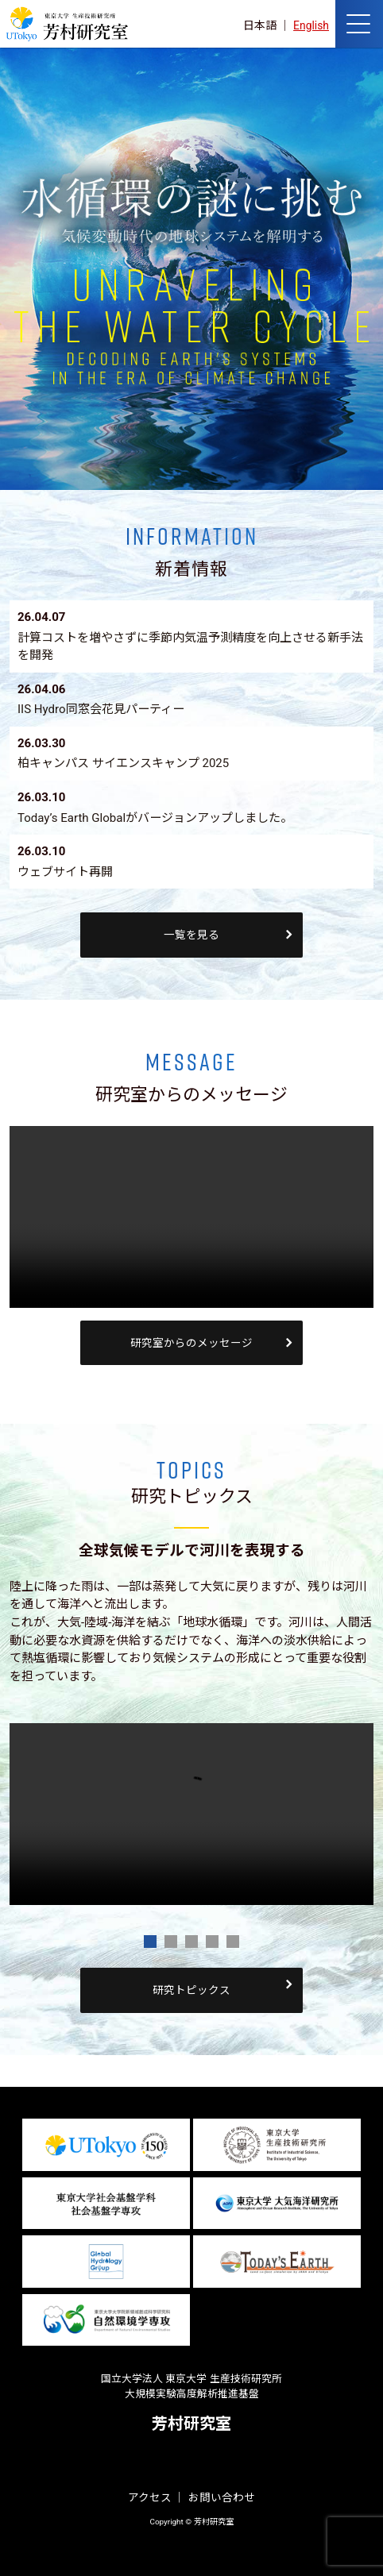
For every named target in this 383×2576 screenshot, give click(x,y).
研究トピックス (191, 1990)
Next (353, 1732)
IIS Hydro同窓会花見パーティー (100, 709)
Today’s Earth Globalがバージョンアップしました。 (154, 818)
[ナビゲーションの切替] (359, 24)
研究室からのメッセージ (191, 1342)
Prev (30, 1732)
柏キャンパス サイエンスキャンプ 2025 (123, 763)
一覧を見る (191, 934)
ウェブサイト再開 (65, 872)
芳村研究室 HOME (67, 23)
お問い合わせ (221, 2497)
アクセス (150, 2497)
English (311, 25)
